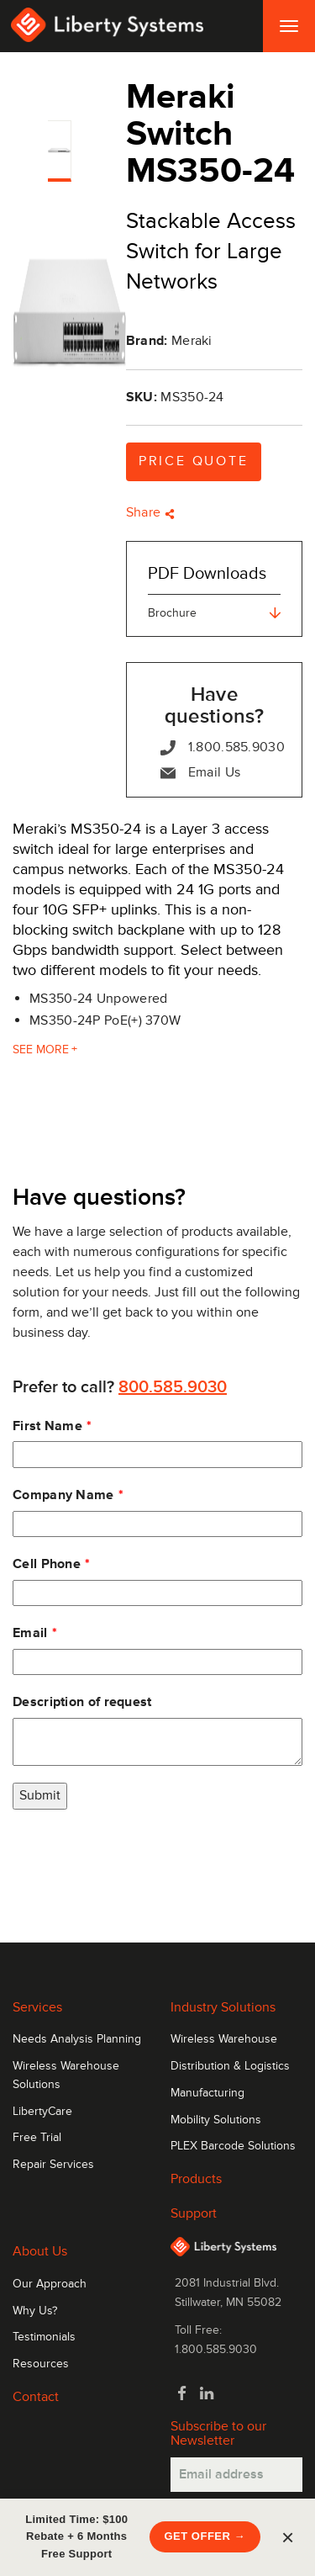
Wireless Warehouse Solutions (66, 2075)
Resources (41, 2364)
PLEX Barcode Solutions (233, 2146)
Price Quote (194, 461)
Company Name (63, 1495)
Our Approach (50, 2284)
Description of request (82, 1701)
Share (150, 512)
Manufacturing (207, 2093)
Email (30, 1633)
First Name (47, 1426)
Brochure (214, 613)
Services (37, 2007)
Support (194, 2213)
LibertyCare (42, 2111)
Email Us (200, 773)
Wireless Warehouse (224, 2039)
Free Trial (37, 2137)
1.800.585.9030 (222, 747)
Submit (39, 1795)
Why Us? (35, 2311)
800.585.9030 (172, 1387)
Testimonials (44, 2337)
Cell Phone (47, 1564)
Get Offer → (205, 2536)
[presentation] (140, 1859)
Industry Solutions (223, 2007)
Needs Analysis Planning (77, 2039)
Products (196, 2179)
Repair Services (53, 2164)
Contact (36, 2396)
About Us (40, 2251)
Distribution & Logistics (230, 2066)
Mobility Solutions (216, 2120)
